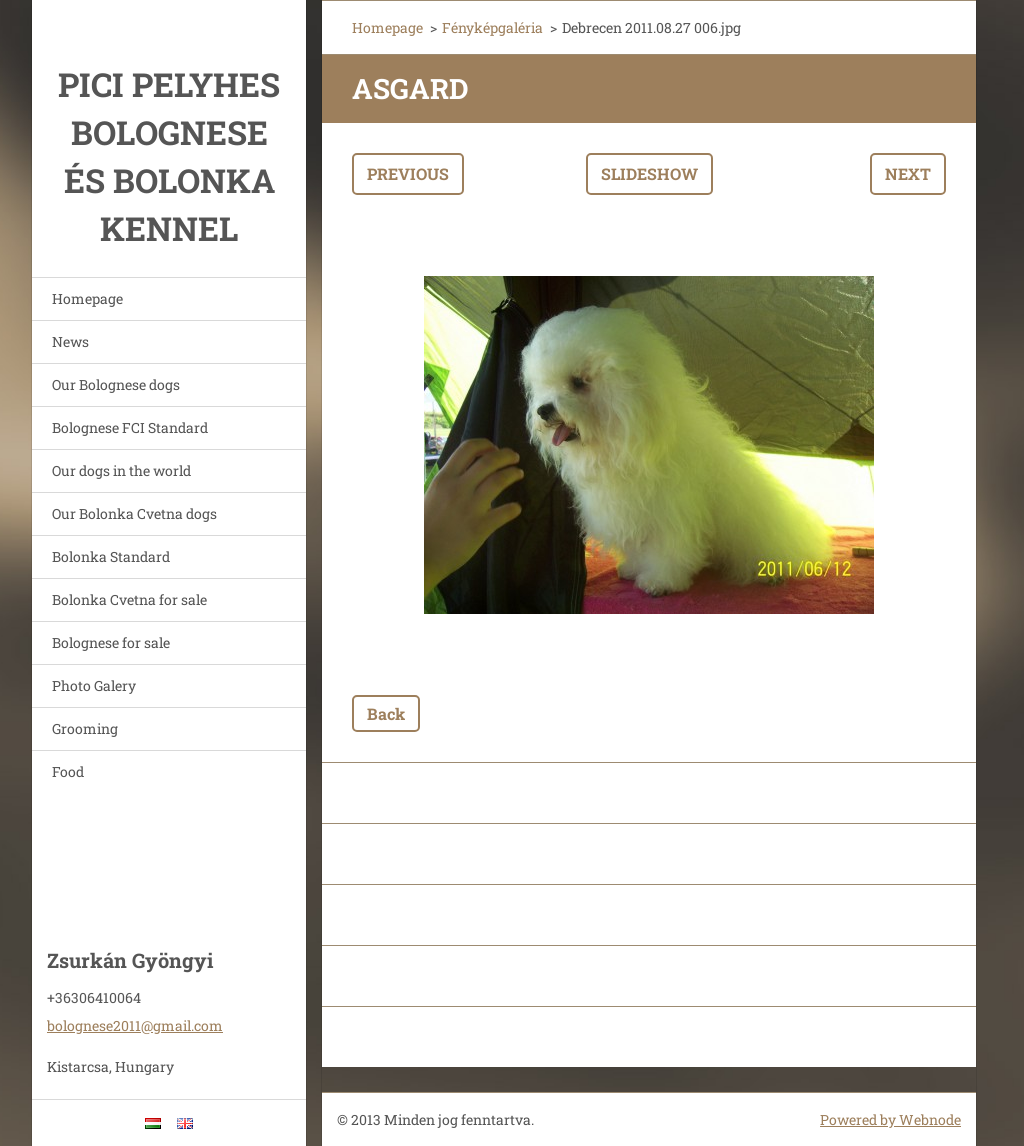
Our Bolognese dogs (116, 384)
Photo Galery (94, 685)
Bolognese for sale (111, 642)
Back (386, 713)
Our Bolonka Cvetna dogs (134, 513)
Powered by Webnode (890, 1119)
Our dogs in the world (121, 470)
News (70, 341)
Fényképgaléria (492, 27)
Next (908, 173)
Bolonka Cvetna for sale (129, 599)
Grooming (85, 728)
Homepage (87, 298)
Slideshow (649, 173)
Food (68, 771)
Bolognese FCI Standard (130, 427)
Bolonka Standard (111, 556)
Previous (408, 173)
